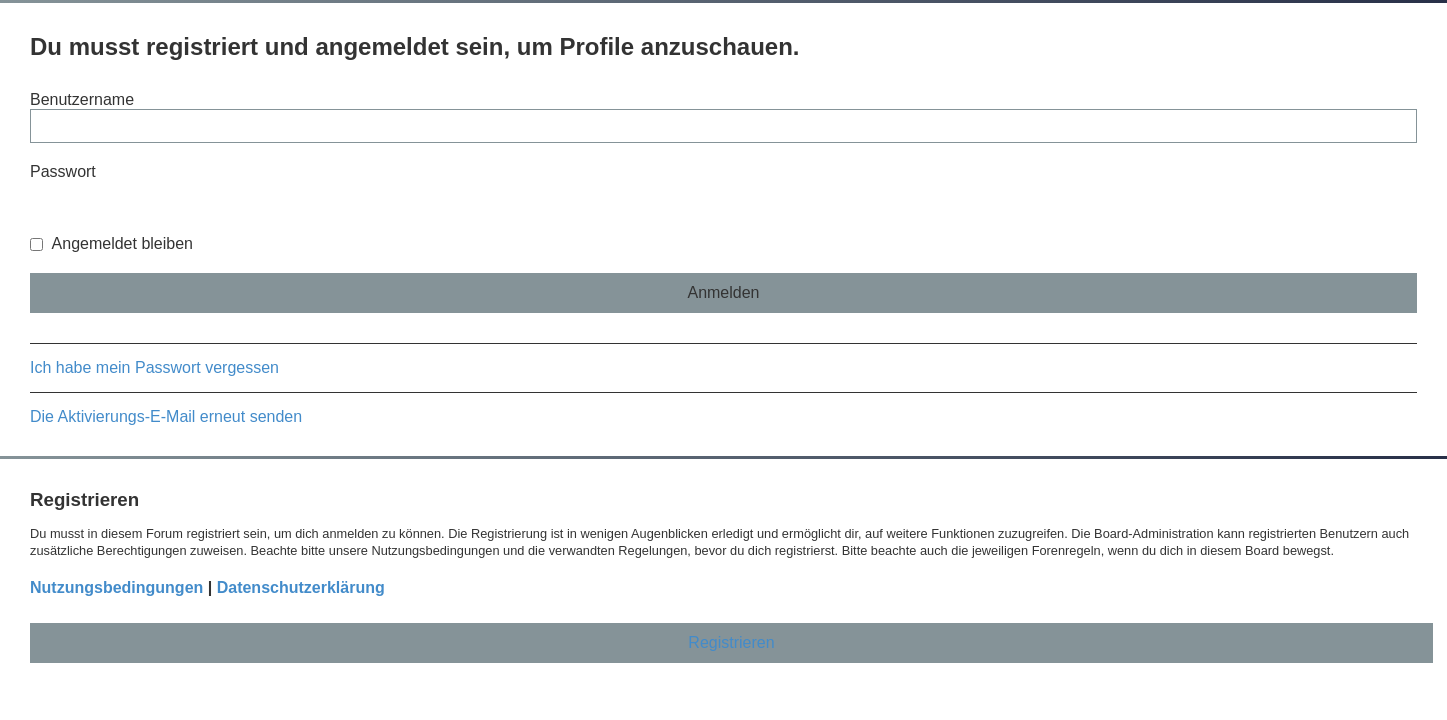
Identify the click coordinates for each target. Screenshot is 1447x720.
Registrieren (731, 642)
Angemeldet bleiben (111, 243)
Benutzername (82, 99)
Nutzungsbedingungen (116, 587)
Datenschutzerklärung (301, 587)
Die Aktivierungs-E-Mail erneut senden (166, 416)
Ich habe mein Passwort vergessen (154, 367)
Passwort (63, 171)
